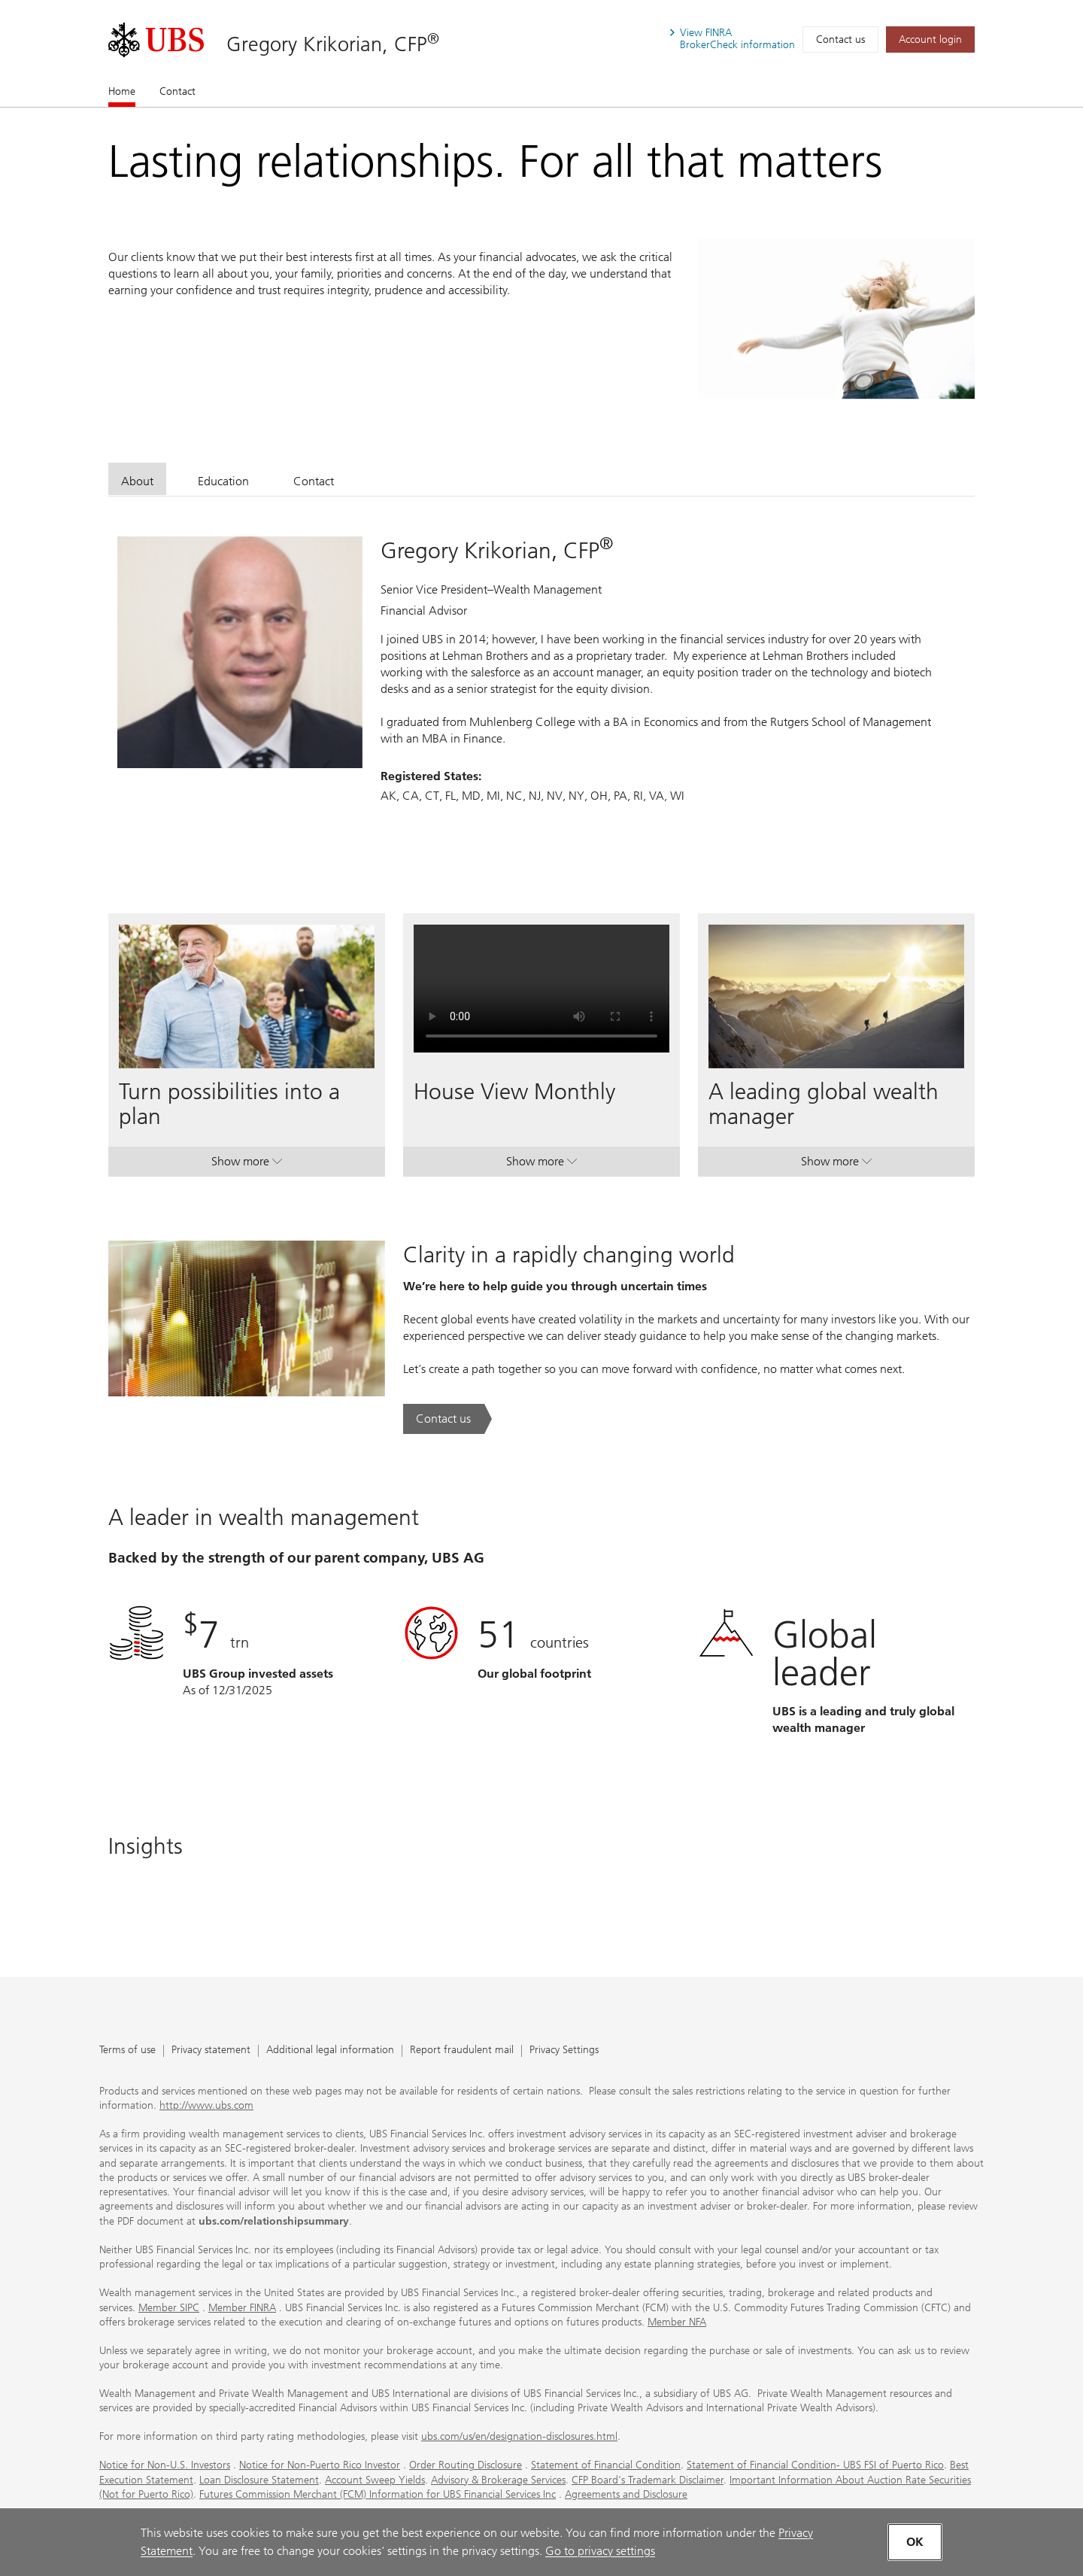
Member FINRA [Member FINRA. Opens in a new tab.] (242, 2307)
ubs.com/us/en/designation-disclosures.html (519, 2436)
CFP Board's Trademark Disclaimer (648, 2480)
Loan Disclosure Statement (259, 2480)
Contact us (840, 39)
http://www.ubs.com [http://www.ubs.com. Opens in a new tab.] (206, 2105)
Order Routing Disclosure (465, 2465)
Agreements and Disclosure (626, 2494)
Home (121, 91)
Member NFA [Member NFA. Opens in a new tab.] (677, 2322)
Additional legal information (330, 2050)
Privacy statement (210, 2050)
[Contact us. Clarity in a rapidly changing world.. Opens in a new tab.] (447, 1419)
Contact (177, 91)
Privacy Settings (564, 2050)
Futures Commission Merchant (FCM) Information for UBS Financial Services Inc (377, 2494)
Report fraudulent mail (462, 2050)
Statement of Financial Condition (606, 2465)
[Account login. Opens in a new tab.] (930, 39)
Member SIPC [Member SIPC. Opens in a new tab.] (168, 2307)
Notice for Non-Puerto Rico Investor (319, 2465)
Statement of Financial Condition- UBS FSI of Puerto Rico (815, 2465)
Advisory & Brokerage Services (498, 2480)
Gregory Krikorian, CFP (332, 44)
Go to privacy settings (600, 2551)
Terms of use (127, 2050)
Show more (246, 1164)
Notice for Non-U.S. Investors (164, 2465)
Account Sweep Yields (375, 2480)
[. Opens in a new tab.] (156, 40)
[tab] (137, 479)
